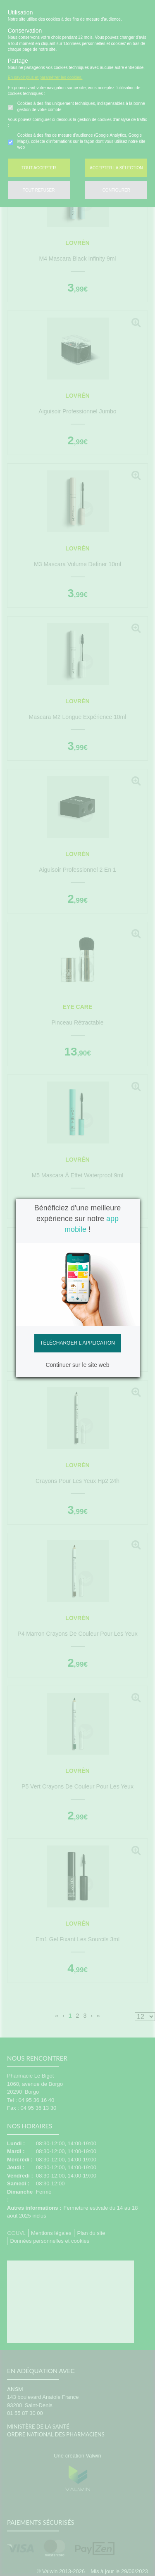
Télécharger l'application (77, 1343)
